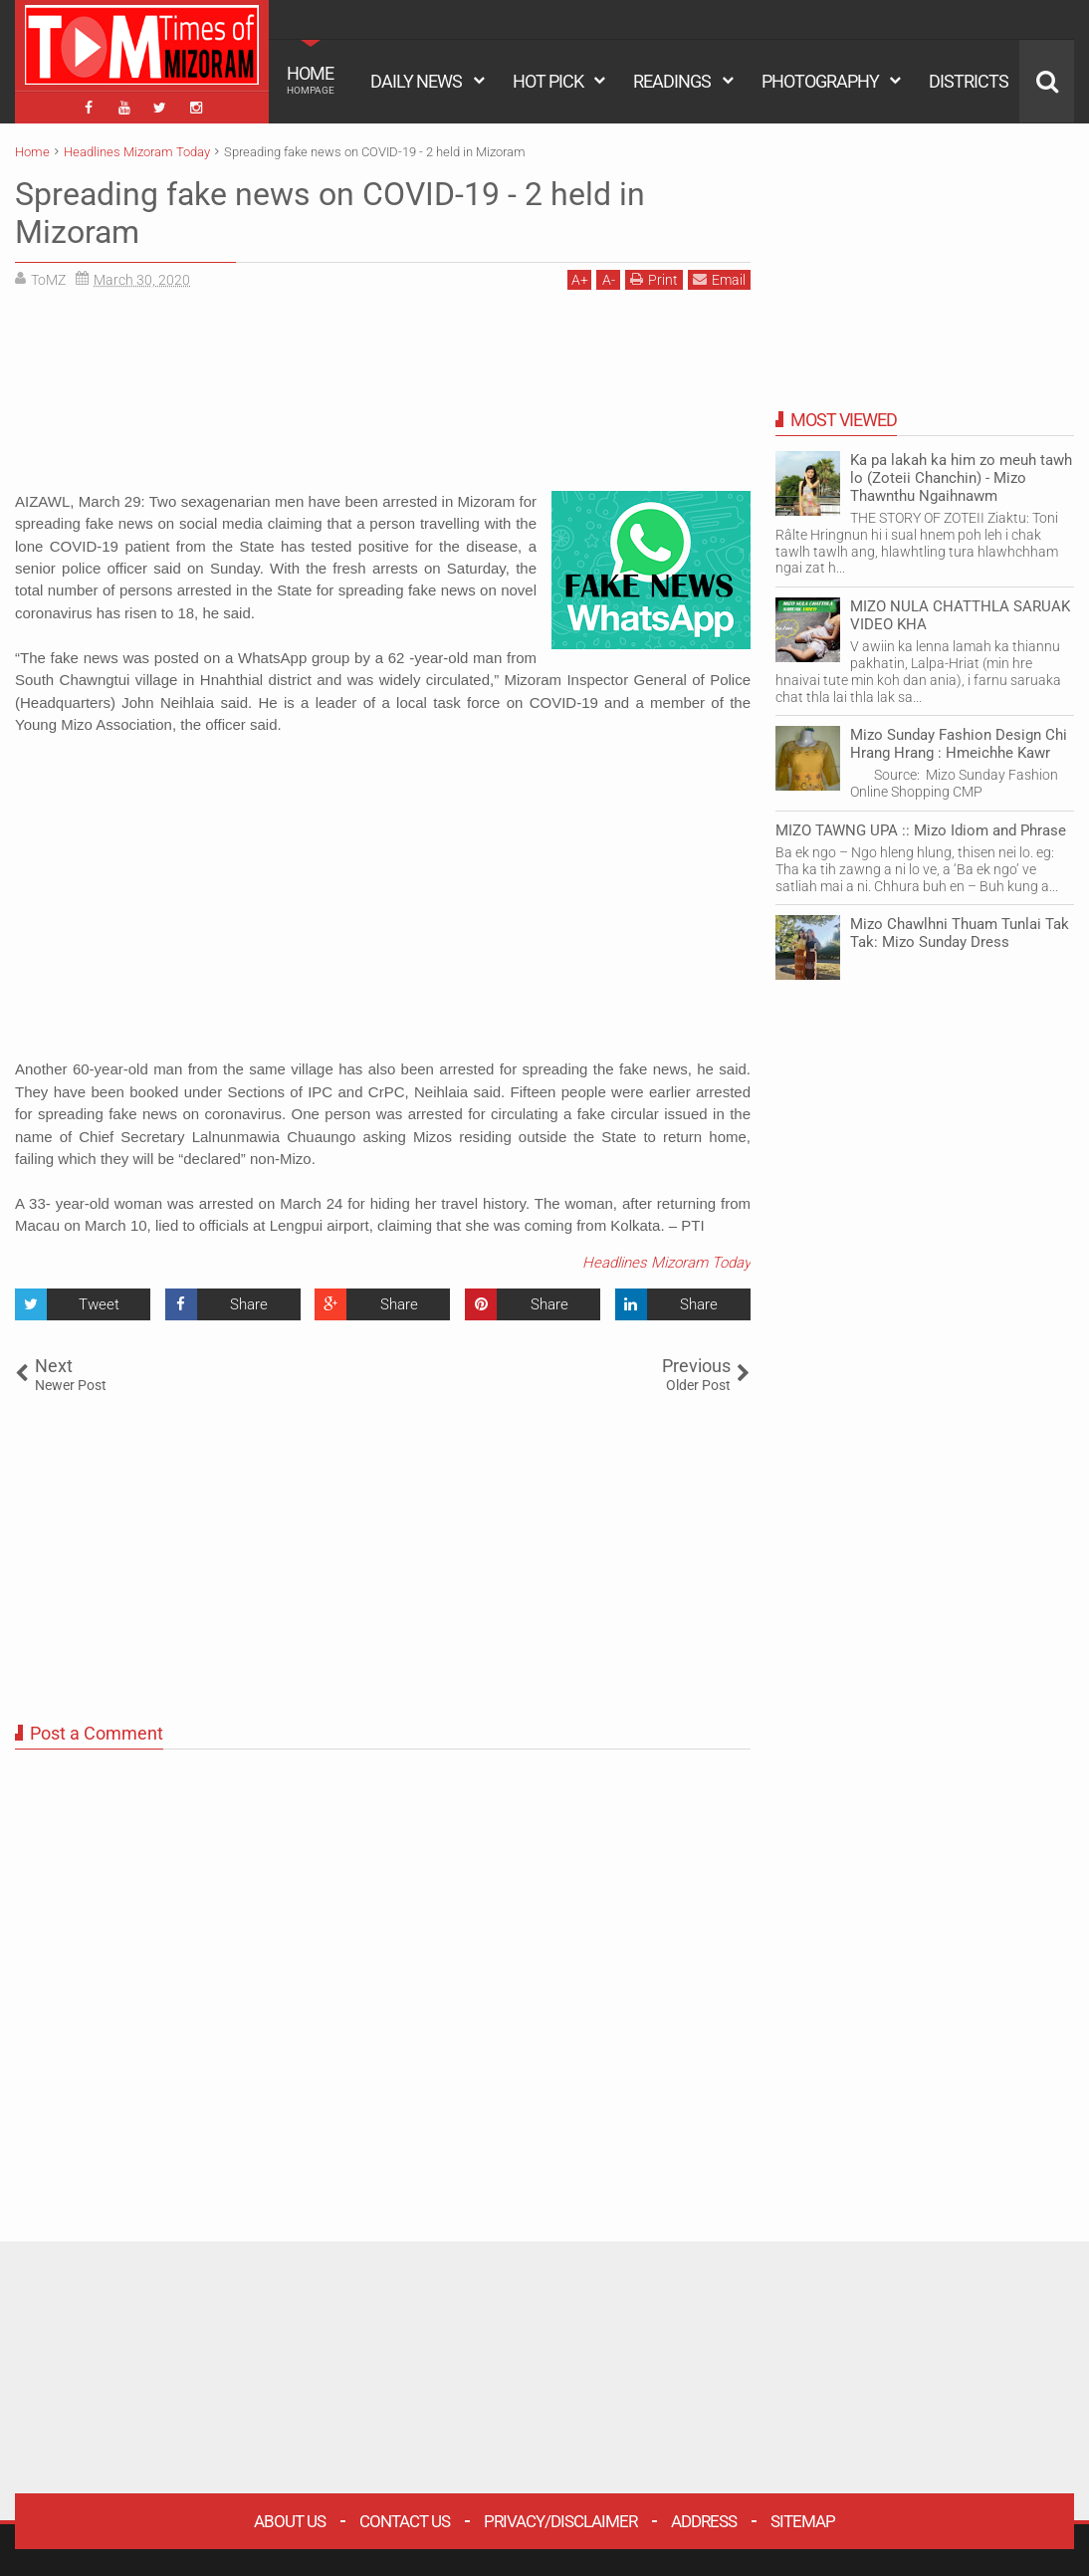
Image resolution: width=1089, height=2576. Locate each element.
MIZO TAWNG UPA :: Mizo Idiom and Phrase (920, 830)
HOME (310, 80)
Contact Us (404, 2521)
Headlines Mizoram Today (666, 1263)
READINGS (672, 81)
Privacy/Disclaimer (560, 2521)
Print (654, 279)
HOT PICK (548, 81)
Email (719, 279)
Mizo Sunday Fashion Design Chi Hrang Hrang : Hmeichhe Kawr (958, 744)
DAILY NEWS (416, 81)
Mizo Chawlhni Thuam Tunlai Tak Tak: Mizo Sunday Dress (959, 933)
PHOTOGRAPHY (820, 81)
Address (704, 2521)
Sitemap (802, 2521)
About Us (290, 2521)
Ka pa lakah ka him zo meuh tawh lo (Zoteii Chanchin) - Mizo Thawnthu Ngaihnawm (961, 478)
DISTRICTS (968, 81)
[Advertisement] (383, 398)
